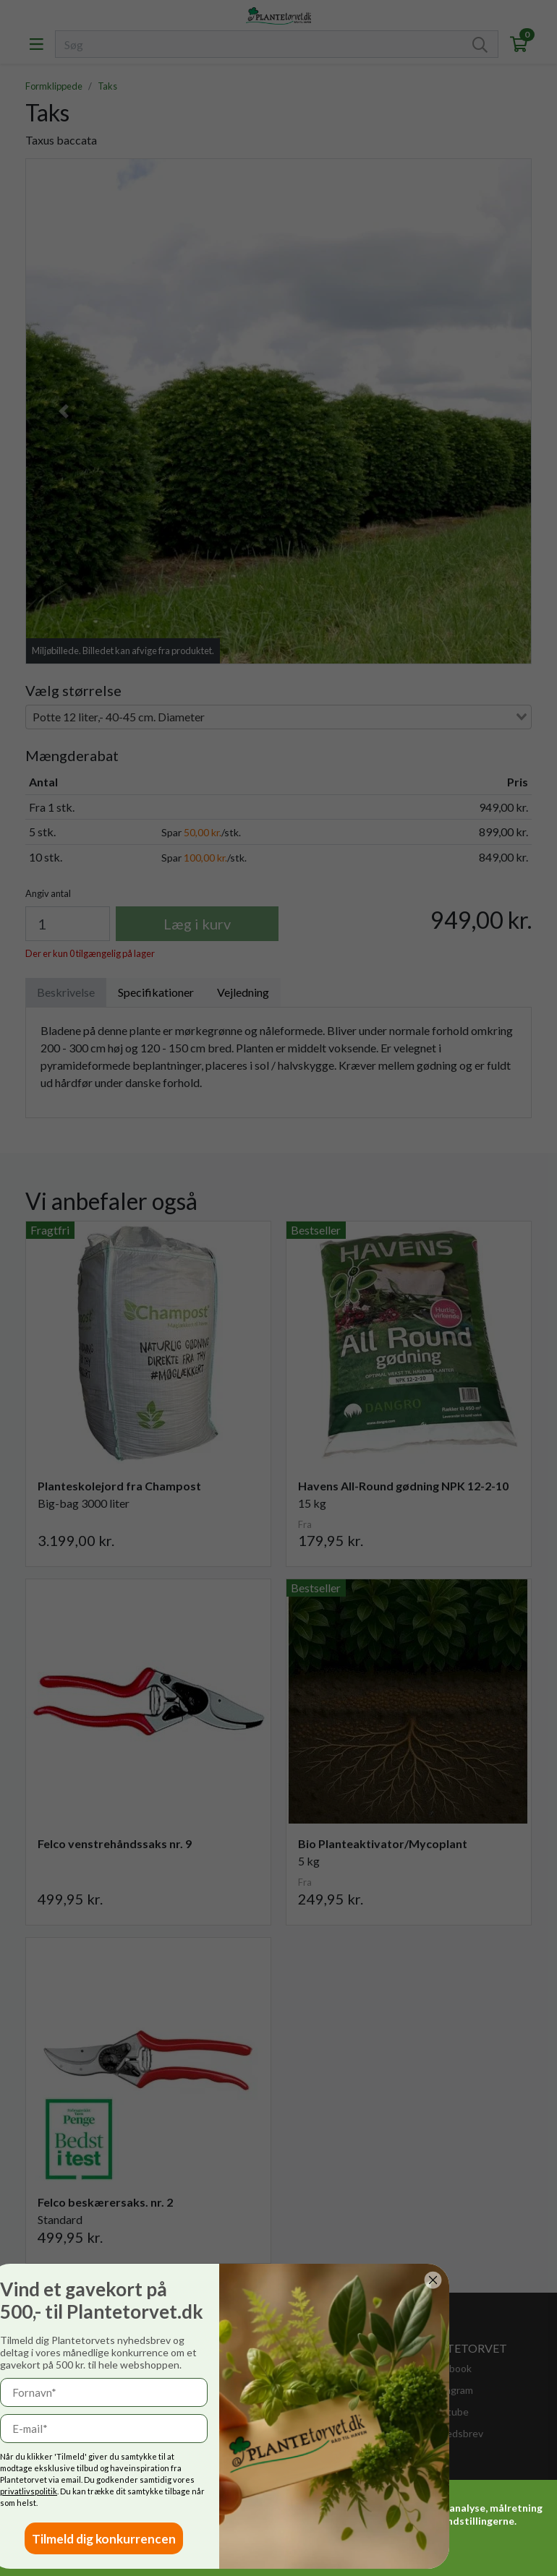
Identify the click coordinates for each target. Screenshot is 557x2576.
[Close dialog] (350, 2280)
